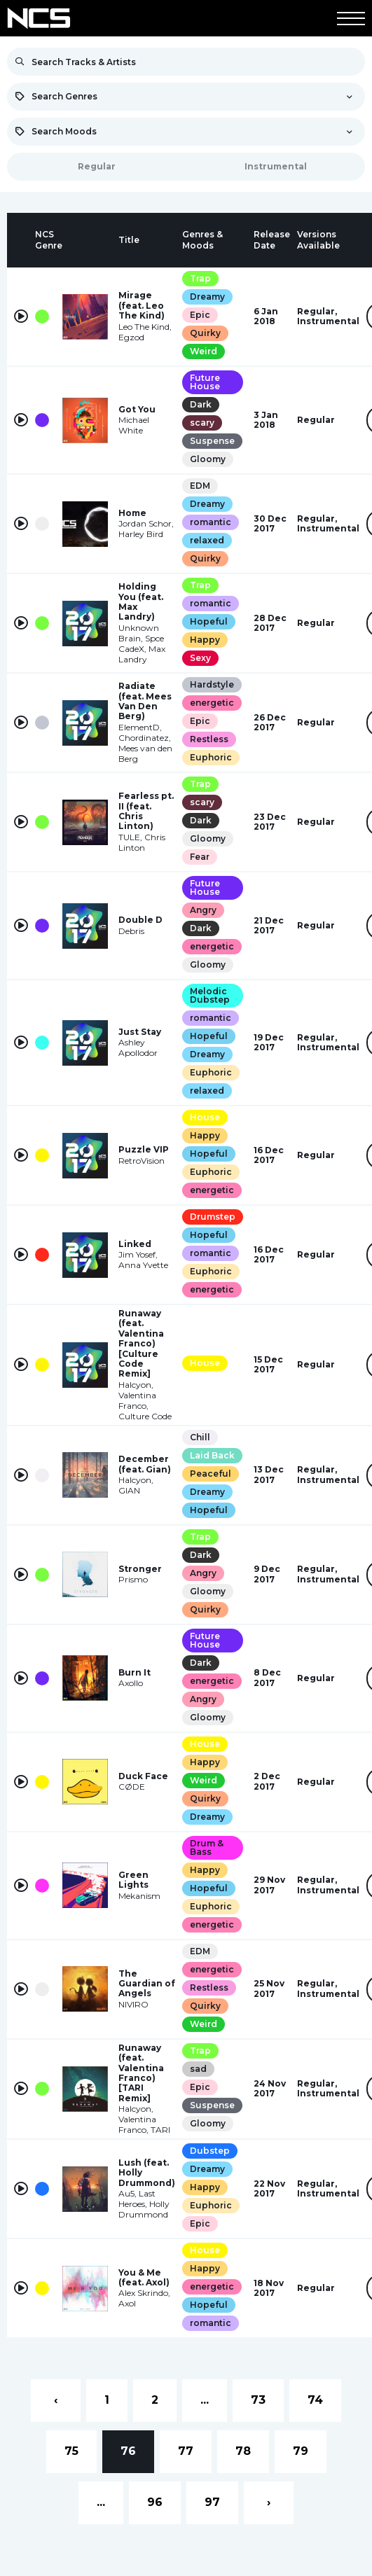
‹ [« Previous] (55, 2400)
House (205, 1117)
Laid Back (212, 1455)
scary (202, 422)
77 (185, 2451)
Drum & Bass (206, 1847)
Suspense (212, 441)
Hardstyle (212, 684)
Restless (209, 739)
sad (198, 2068)
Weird (203, 351)
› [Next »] (268, 2502)
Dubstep (210, 2150)
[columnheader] (21, 240)
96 (155, 2502)
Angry (203, 910)
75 (71, 2451)
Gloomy (208, 459)
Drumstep (212, 1216)
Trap (200, 278)
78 (243, 2451)
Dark (201, 404)
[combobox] (186, 97)
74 (315, 2400)
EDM (200, 485)
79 (300, 2451)
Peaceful (210, 1473)
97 (212, 2502)
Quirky (205, 333)
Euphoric (211, 757)
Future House (205, 382)
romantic (210, 522)
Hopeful (209, 621)
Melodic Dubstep (210, 995)
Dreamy (207, 296)
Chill (200, 1437)
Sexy (200, 658)
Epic (200, 314)
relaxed (207, 540)
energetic (212, 702)
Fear (199, 856)
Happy (205, 639)
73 (258, 2400)
